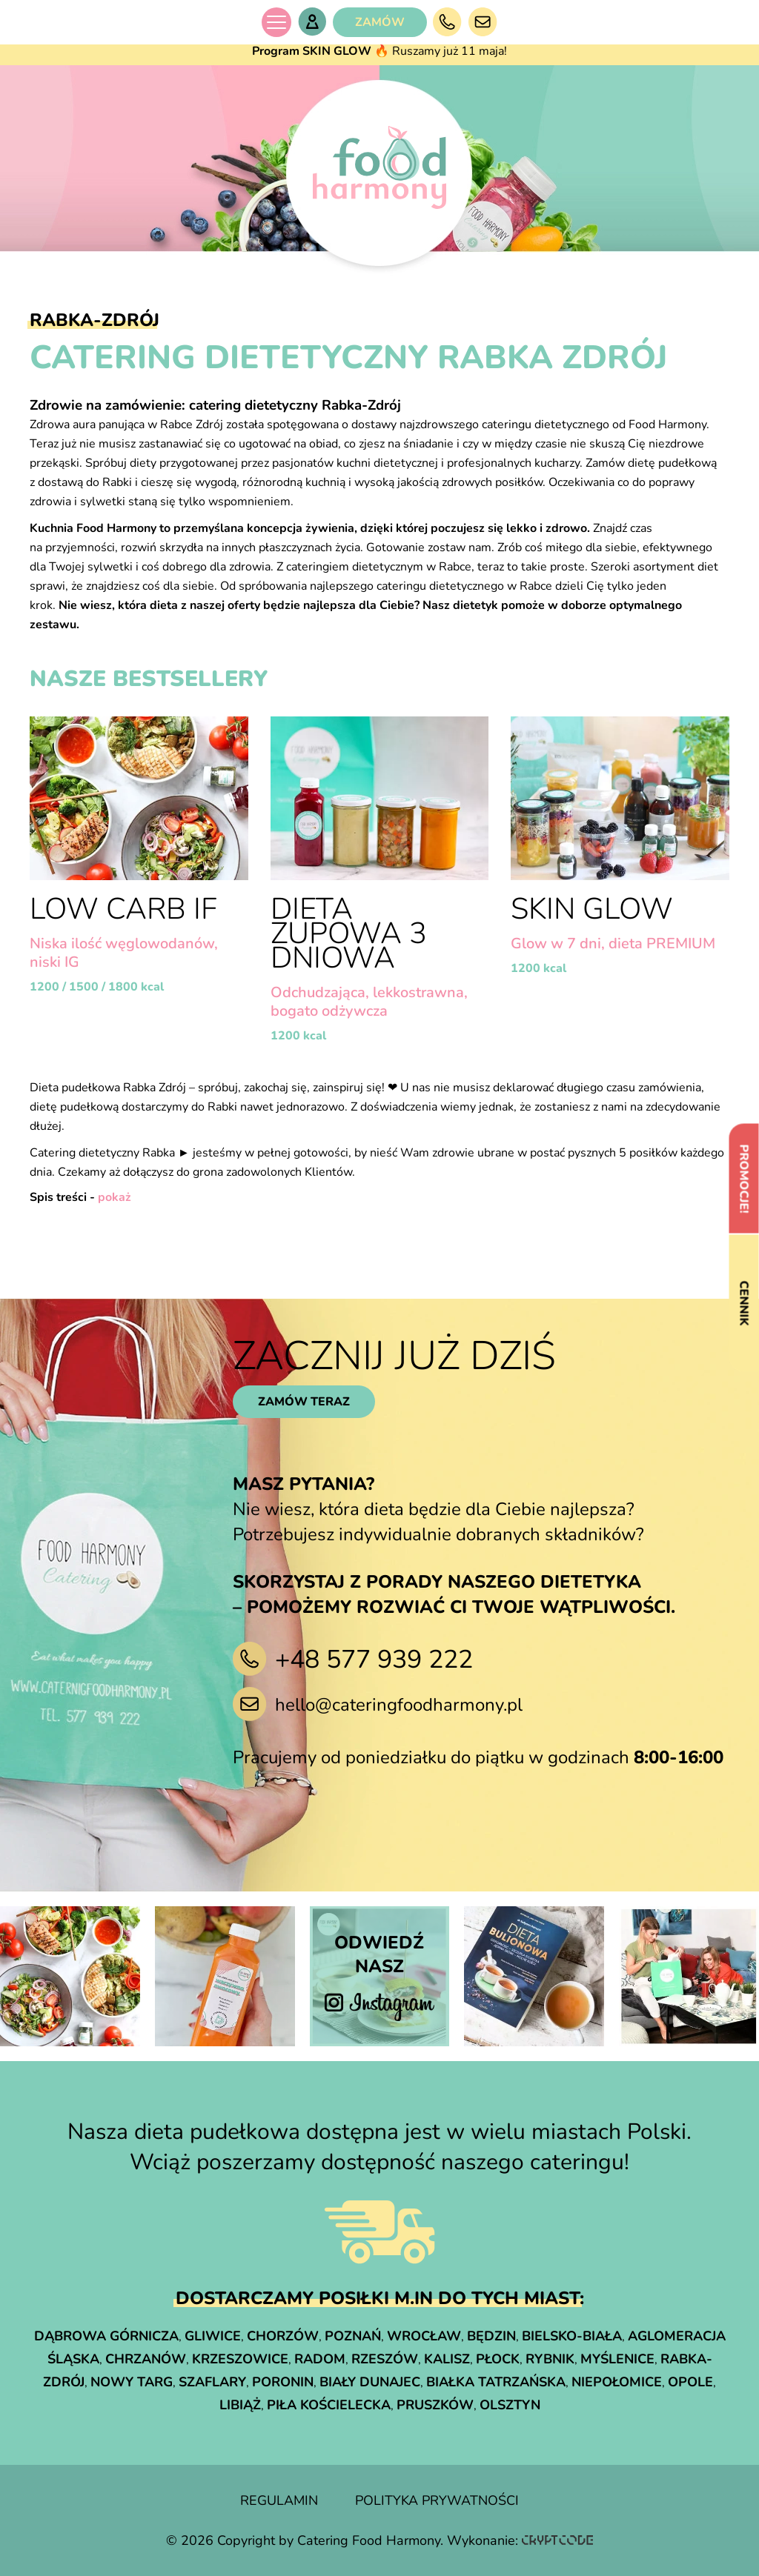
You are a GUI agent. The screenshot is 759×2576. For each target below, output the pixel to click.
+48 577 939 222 (374, 1660)
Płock (498, 2359)
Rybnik (550, 2359)
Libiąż (240, 2405)
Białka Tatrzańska (496, 2382)
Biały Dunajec (369, 2382)
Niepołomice (616, 2382)
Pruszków (435, 2405)
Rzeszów (384, 2359)
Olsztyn (510, 2405)
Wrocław (424, 2336)
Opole (690, 2382)
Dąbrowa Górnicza (106, 2336)
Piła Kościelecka (329, 2405)
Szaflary (212, 2382)
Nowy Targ (131, 2382)
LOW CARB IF (123, 909)
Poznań (353, 2336)
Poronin (283, 2382)
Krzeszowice (240, 2359)
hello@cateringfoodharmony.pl (399, 1705)
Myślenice (617, 2359)
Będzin (491, 2336)
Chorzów (283, 2336)
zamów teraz (304, 1402)
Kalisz (447, 2359)
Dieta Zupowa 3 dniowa (349, 933)
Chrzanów (145, 2359)
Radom (319, 2359)
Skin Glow (592, 909)
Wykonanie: (520, 2540)
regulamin (279, 2500)
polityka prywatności (437, 2500)
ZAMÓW (380, 22)
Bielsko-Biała (572, 2336)
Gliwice (213, 2336)
